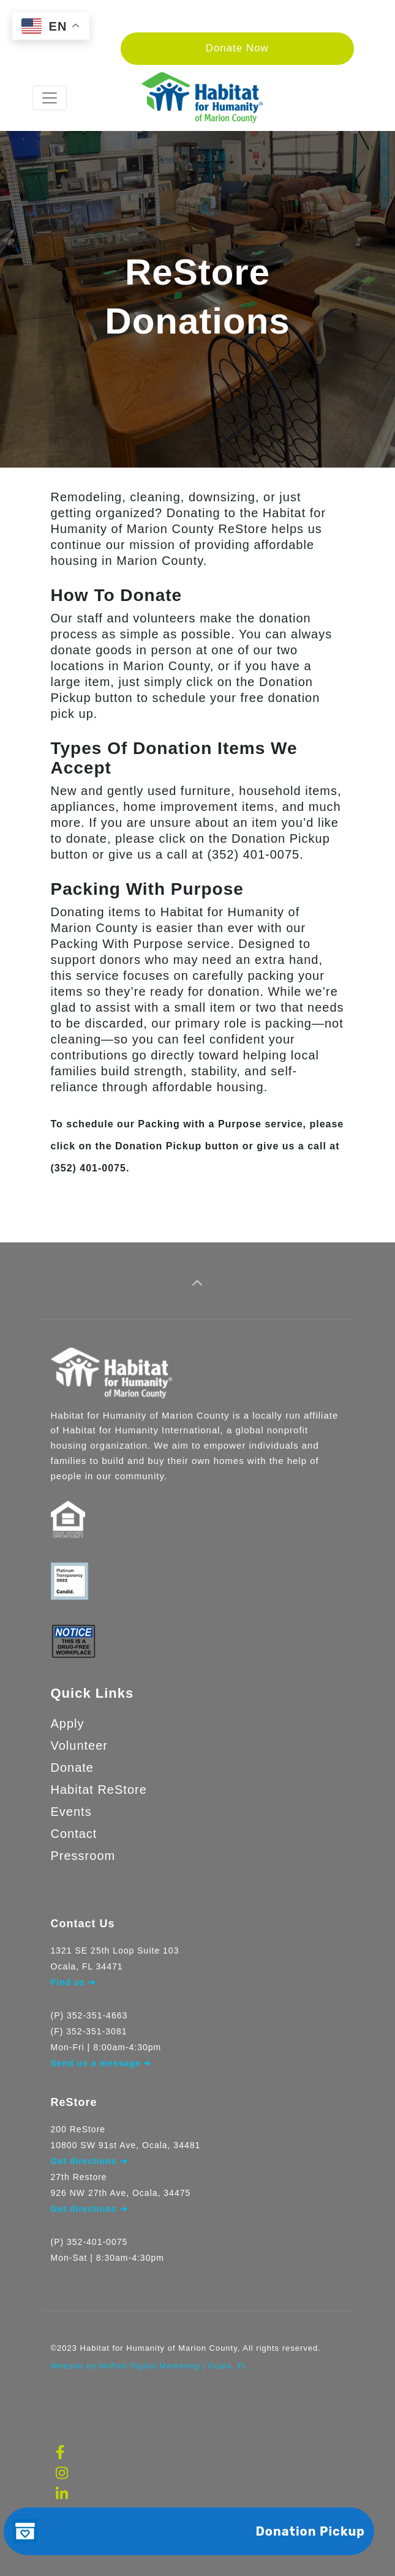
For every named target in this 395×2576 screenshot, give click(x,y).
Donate (72, 1767)
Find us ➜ (74, 1982)
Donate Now (237, 48)
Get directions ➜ (89, 2209)
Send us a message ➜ (101, 2063)
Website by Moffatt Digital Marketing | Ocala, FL (150, 2365)
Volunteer (79, 1745)
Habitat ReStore (99, 1789)
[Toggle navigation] (49, 98)
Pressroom (83, 1855)
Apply (68, 1723)
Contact (74, 1833)
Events (71, 1811)
